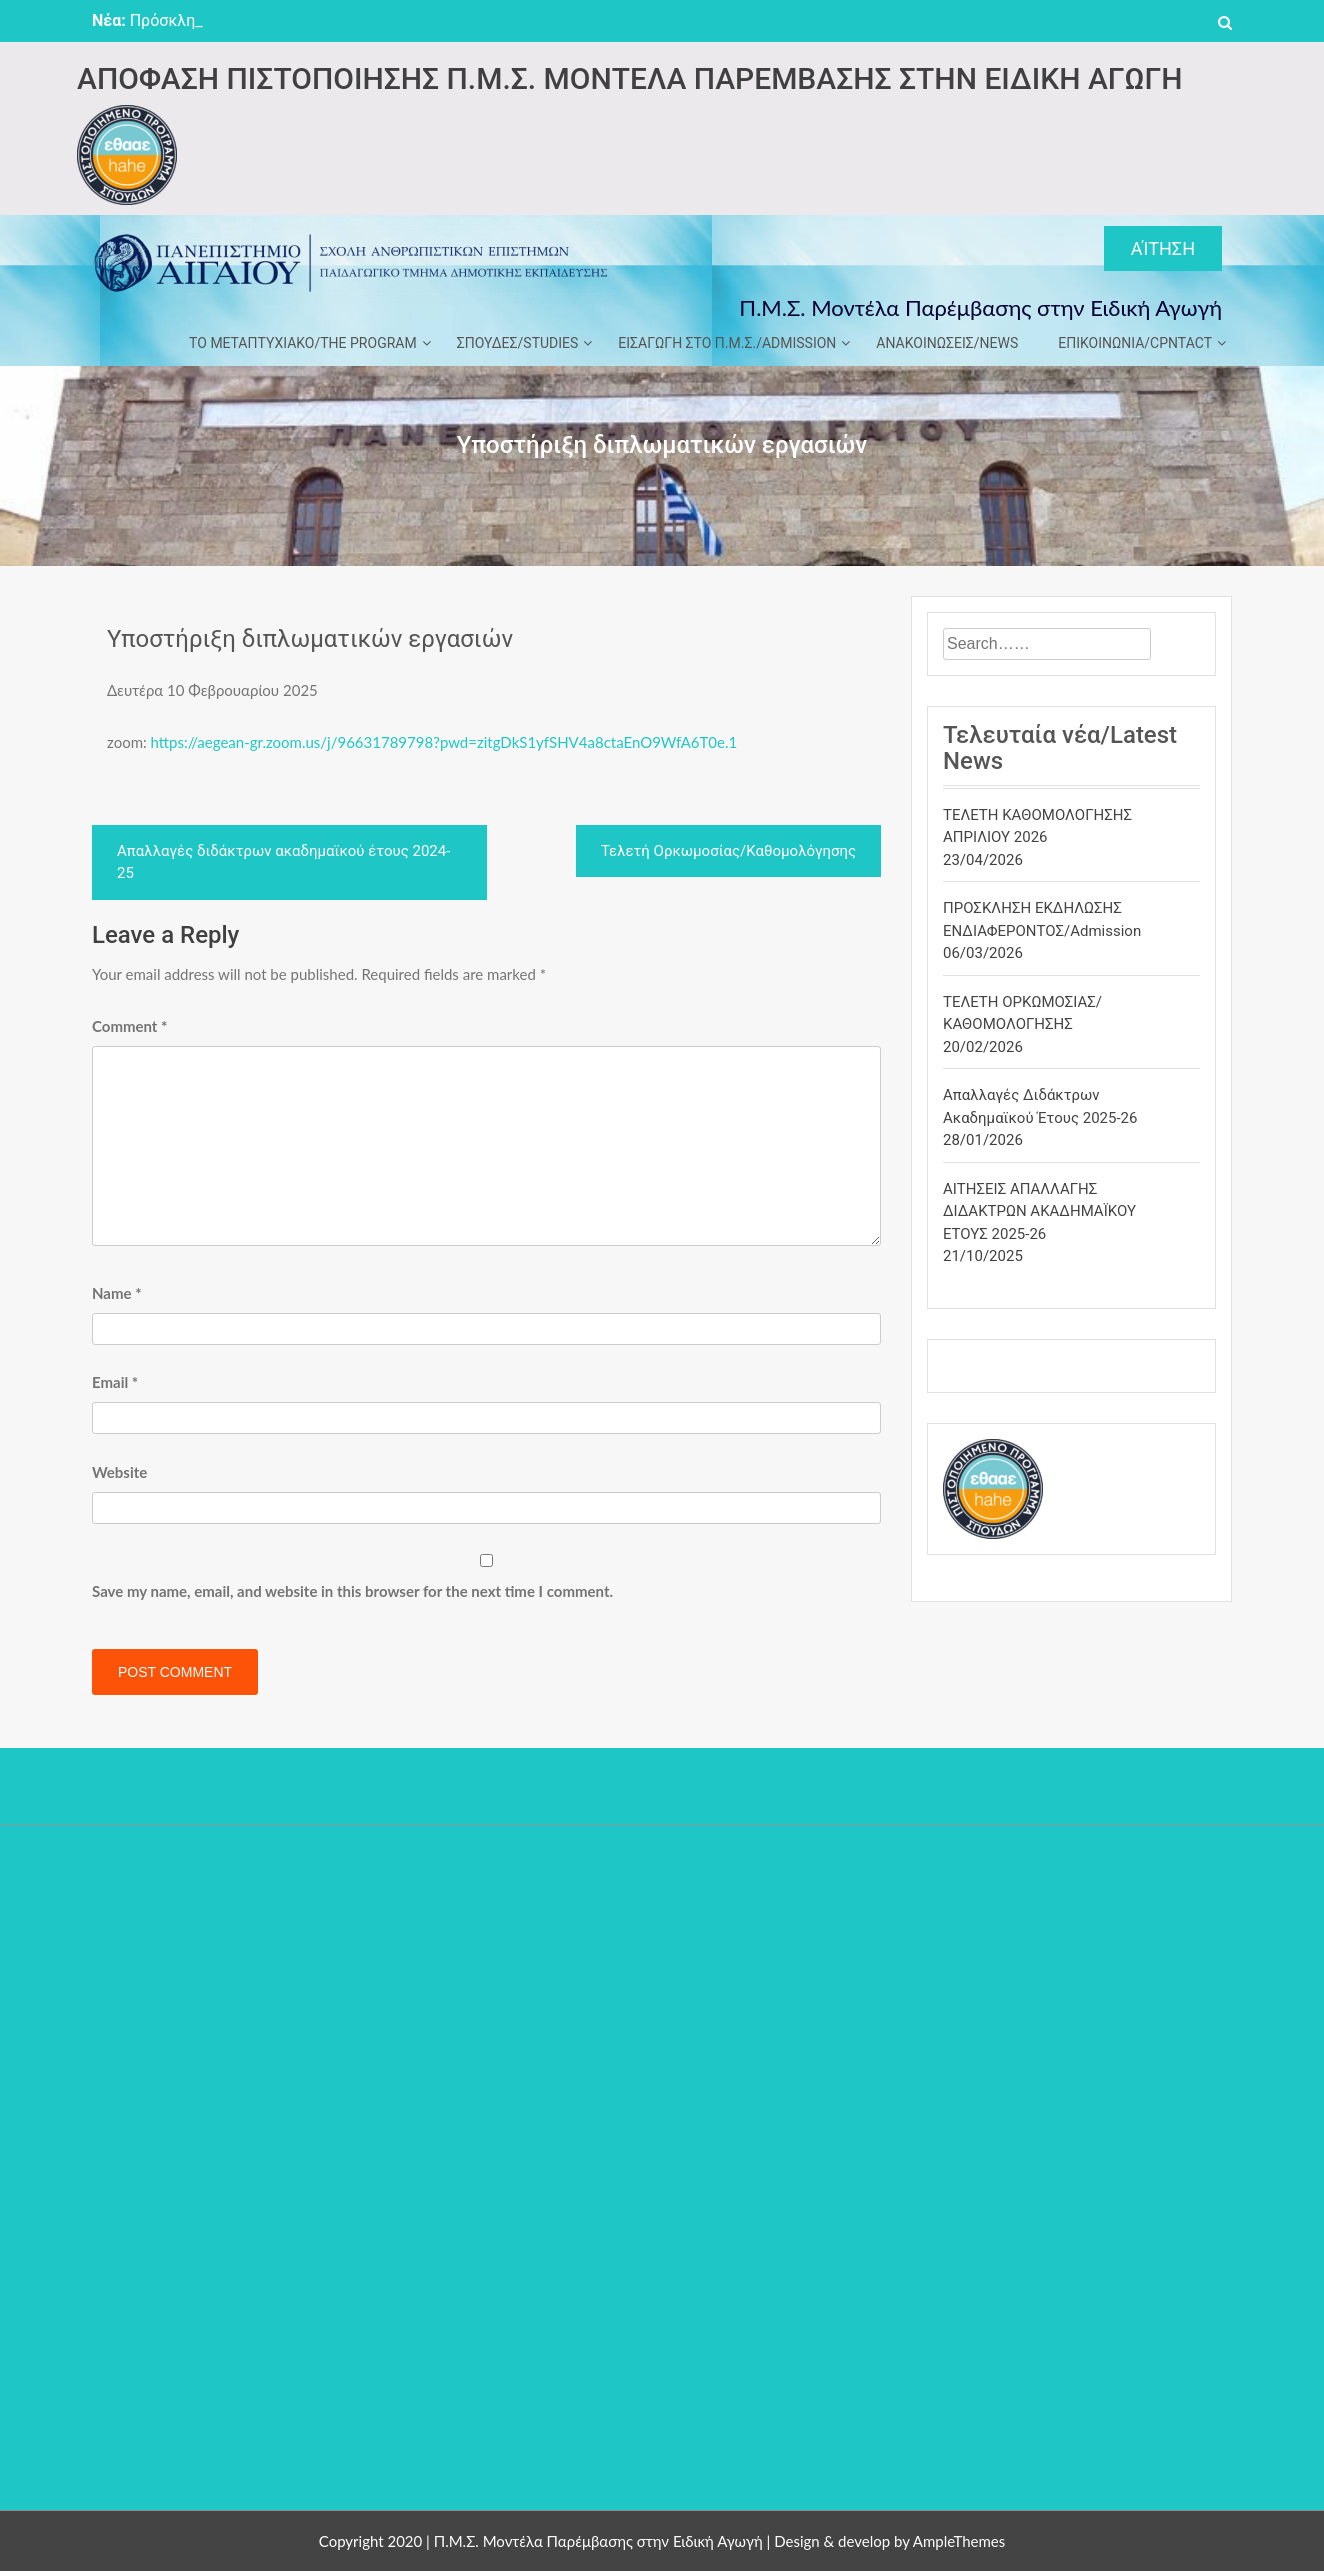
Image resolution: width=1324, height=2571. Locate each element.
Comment (129, 1026)
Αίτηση (1163, 248)
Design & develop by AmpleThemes (889, 2541)
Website (119, 1472)
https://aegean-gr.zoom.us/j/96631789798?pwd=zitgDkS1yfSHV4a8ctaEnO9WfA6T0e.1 (444, 742)
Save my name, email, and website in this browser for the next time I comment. (352, 1591)
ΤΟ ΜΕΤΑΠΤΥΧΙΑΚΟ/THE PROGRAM (303, 343)
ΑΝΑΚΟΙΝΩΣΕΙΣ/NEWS (947, 343)
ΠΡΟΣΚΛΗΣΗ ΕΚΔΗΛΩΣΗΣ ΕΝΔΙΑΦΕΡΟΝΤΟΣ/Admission (1042, 919)
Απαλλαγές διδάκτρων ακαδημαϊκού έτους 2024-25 (283, 862)
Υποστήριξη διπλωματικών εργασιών (310, 639)
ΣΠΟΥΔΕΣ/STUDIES (518, 343)
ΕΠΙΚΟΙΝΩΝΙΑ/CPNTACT (1135, 343)
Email (115, 1382)
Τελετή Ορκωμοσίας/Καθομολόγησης (728, 851)
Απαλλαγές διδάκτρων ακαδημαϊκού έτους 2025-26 (1040, 1106)
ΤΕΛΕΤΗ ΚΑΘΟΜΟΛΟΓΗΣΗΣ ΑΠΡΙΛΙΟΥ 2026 (1037, 826)
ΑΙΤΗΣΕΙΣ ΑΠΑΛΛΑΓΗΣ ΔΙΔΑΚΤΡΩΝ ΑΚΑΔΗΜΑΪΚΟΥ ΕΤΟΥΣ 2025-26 (1039, 1211)
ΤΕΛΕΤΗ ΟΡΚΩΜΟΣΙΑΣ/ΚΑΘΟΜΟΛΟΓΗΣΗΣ (1022, 1013)
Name (117, 1293)
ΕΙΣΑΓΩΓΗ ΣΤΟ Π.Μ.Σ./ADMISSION (727, 343)
